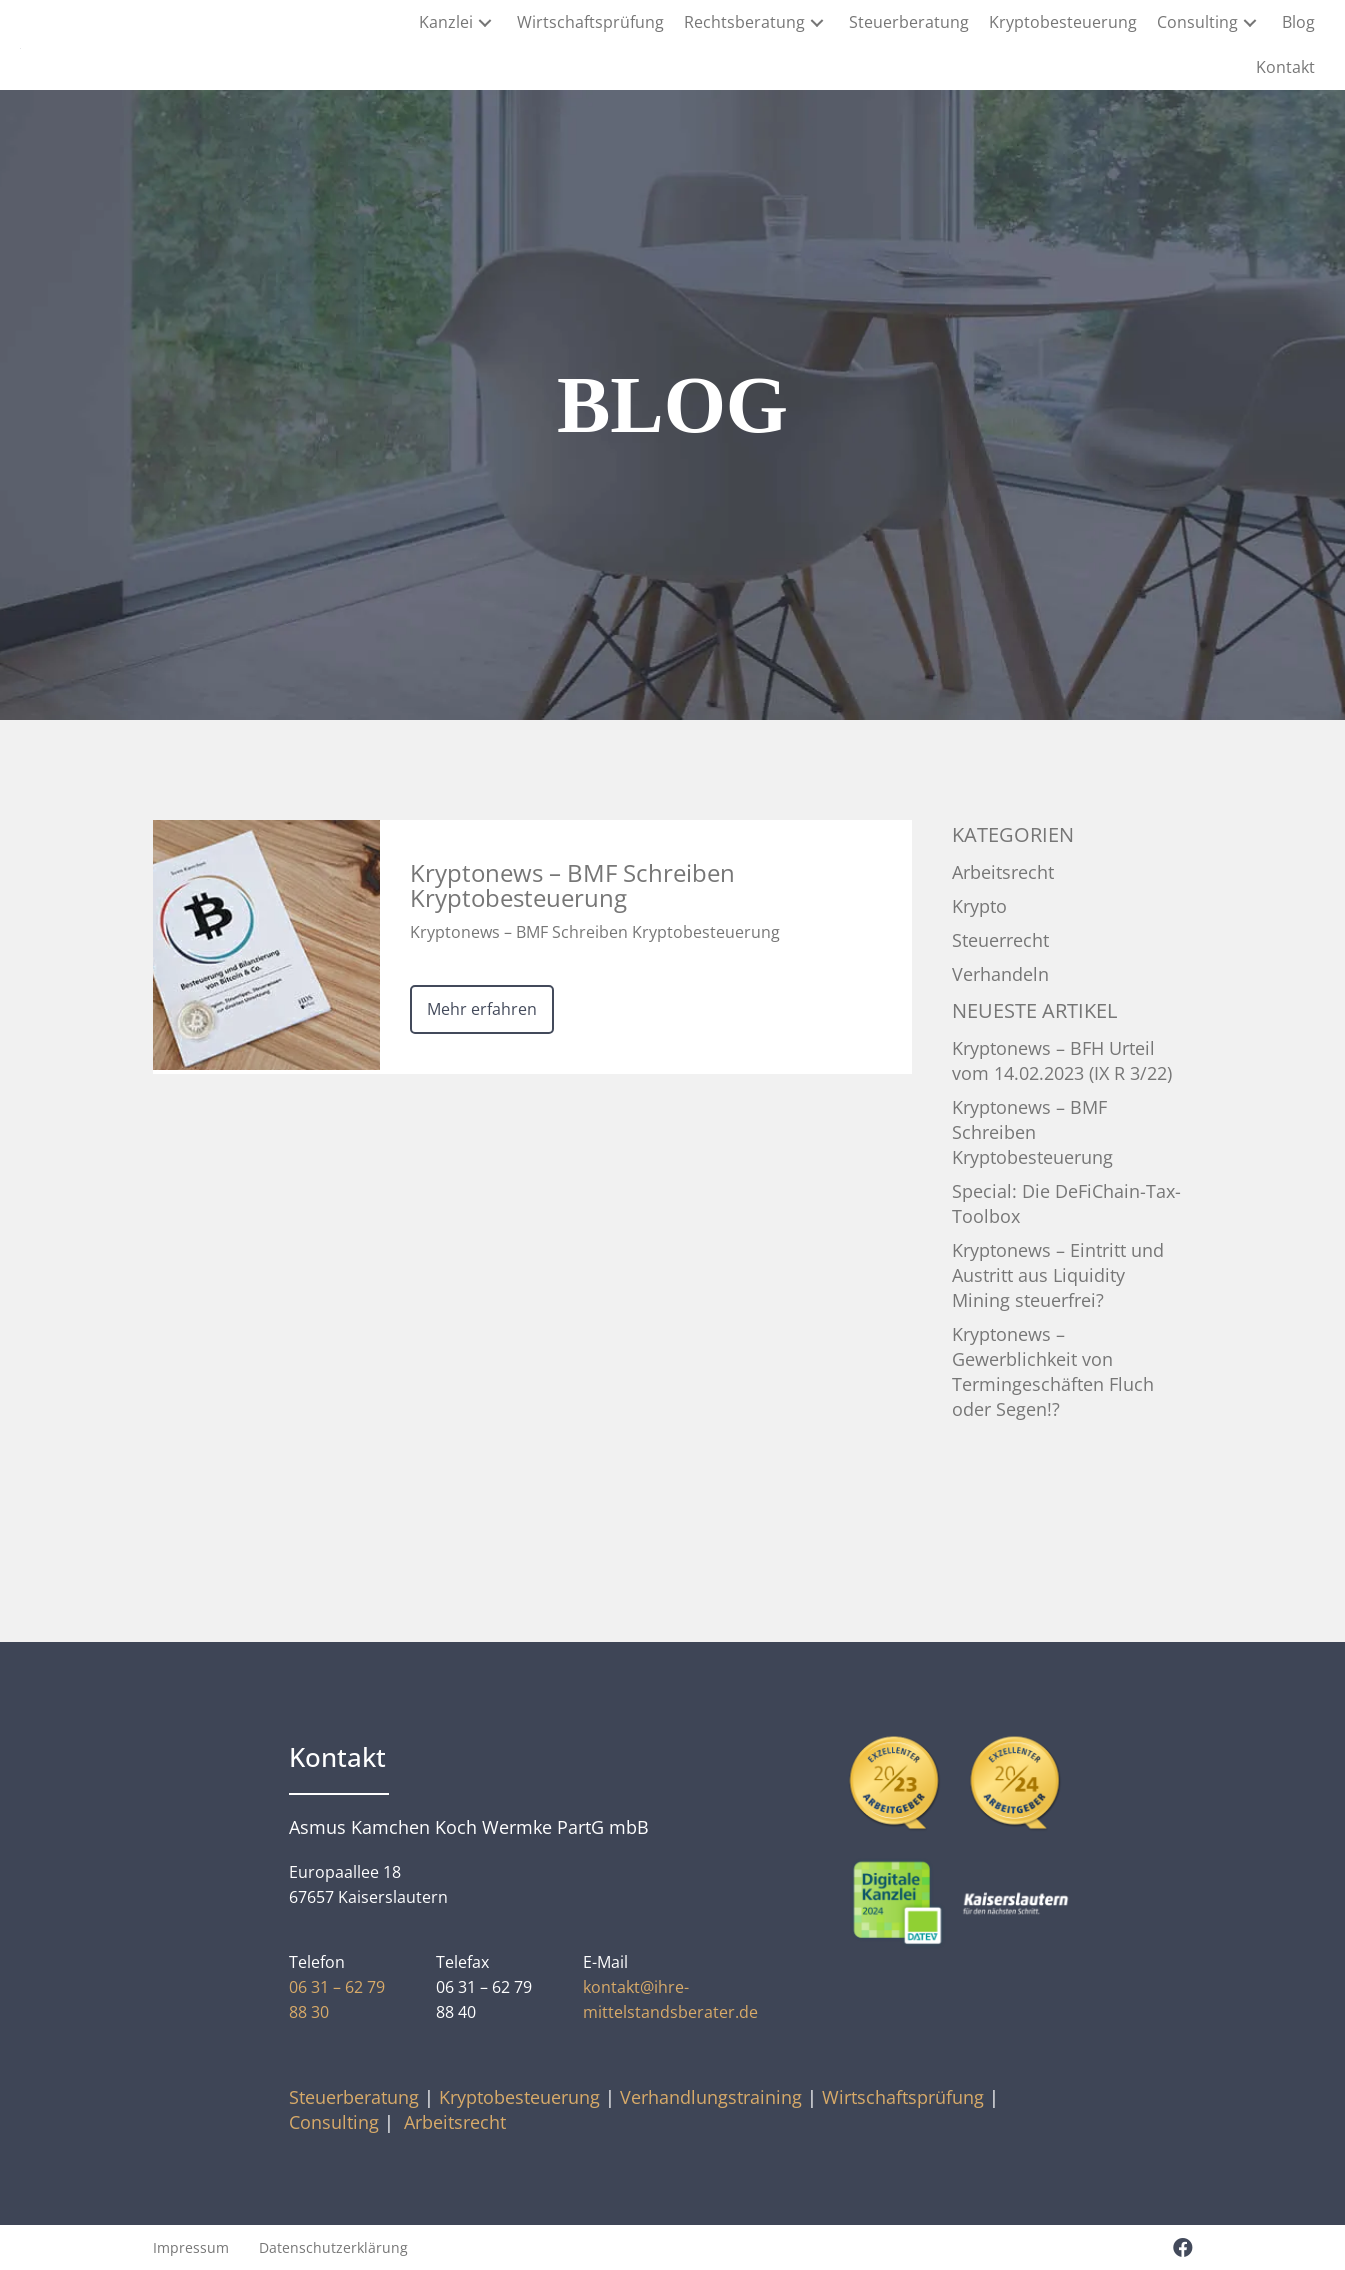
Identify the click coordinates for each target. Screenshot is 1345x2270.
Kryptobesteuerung (519, 2097)
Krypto (979, 906)
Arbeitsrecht (1003, 872)
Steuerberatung (354, 2097)
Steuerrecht (1000, 940)
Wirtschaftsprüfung (903, 2097)
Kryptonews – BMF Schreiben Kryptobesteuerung (1032, 1132)
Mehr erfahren (482, 1009)
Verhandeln (1000, 974)
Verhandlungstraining (711, 2097)
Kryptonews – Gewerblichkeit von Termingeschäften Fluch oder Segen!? (1053, 1371)
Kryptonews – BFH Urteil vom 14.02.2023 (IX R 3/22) (1062, 1060)
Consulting (334, 2122)
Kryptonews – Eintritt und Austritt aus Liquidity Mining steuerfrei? (1058, 1275)
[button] (485, 22)
